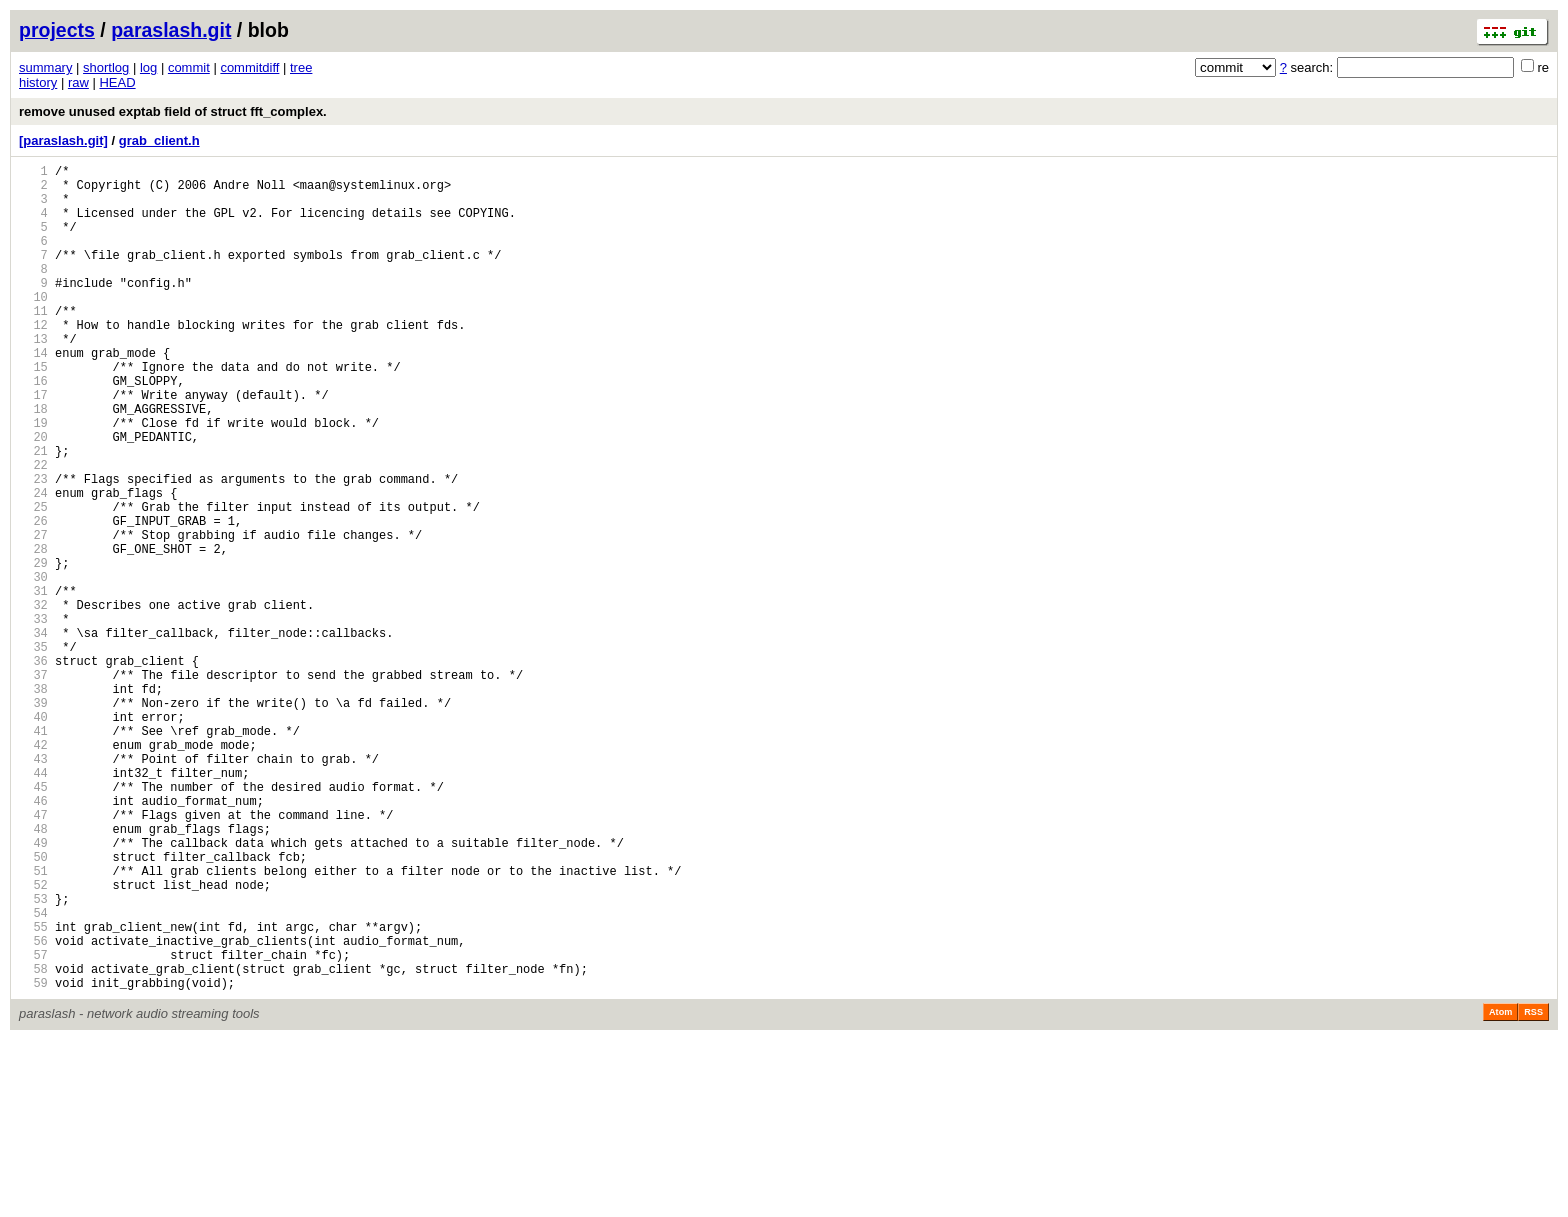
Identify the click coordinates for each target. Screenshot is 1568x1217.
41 (33, 853)
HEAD (117, 82)
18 (33, 462)
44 (33, 904)
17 (33, 445)
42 (33, 870)
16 (33, 428)
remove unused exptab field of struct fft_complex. (173, 111)
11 (33, 343)
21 (33, 513)
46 (33, 938)
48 (33, 972)
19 (33, 479)
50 (33, 1006)
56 (33, 1108)
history (38, 82)
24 (33, 564)
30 (33, 666)
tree (301, 67)
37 (33, 785)
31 (33, 683)
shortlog (106, 67)
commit (189, 67)
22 (33, 530)
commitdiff (249, 67)
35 (33, 751)
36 (33, 768)
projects (57, 30)
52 (33, 1040)
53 (33, 1057)
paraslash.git (171, 30)
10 (33, 326)
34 (33, 734)
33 (33, 717)
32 (33, 700)
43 (33, 887)
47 (33, 955)
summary (45, 67)
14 (33, 394)
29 (33, 649)
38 (33, 802)
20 (33, 496)
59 (33, 1159)
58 (33, 1142)
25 (33, 581)
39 (33, 819)
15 (33, 411)
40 (33, 836)
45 (33, 921)
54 (33, 1074)
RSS (1533, 1189)
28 (33, 632)
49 (33, 989)
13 (33, 377)
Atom (1500, 1189)
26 (33, 598)
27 (33, 615)
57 (33, 1125)
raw (78, 82)
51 (33, 1023)
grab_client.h (159, 140)
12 (33, 360)
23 (33, 547)
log (148, 67)
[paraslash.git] (63, 140)
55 (33, 1091)
